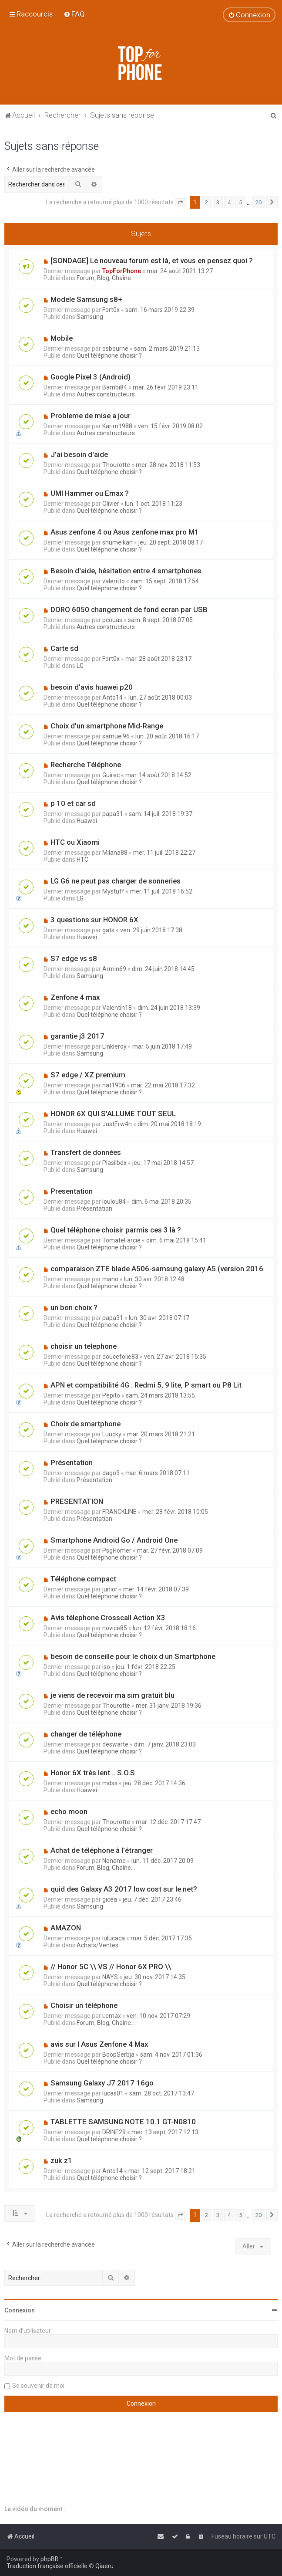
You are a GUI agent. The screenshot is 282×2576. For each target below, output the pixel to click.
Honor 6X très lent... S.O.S (92, 1772)
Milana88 (115, 852)
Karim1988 (117, 426)
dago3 (111, 1472)
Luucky (111, 1434)
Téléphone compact (83, 1578)
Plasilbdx (114, 1162)
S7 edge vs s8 (73, 958)
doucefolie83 (120, 1356)
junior (110, 1589)
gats (108, 930)
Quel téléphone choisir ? (109, 355)
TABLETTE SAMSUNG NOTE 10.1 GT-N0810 (123, 2121)
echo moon (68, 1811)
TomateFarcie (121, 1240)
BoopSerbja (118, 2054)
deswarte (115, 1744)
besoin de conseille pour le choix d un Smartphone (132, 1656)
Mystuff (113, 891)
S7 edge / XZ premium (87, 1074)
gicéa (109, 1899)
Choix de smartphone (85, 1423)
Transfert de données (85, 1152)
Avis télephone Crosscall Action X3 (107, 1617)
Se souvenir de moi (38, 2385)
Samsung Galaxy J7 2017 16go (102, 2082)
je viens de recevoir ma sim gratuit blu (112, 1695)
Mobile (61, 338)
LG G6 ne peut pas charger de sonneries (115, 881)
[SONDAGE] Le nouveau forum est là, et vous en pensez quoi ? (151, 260)
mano (110, 1279)
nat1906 (113, 1085)
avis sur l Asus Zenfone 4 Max (99, 2044)
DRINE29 (114, 2132)
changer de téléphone (85, 1734)
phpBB (49, 2559)
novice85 (114, 1628)
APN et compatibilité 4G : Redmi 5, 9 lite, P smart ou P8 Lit (146, 1385)
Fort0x (111, 309)
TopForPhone (121, 270)
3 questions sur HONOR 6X (94, 919)
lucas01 (113, 2093)
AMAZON (65, 1927)
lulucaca (113, 1938)
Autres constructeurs (106, 394)
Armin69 (114, 968)
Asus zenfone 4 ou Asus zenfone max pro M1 (124, 532)
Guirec (111, 775)
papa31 (112, 813)
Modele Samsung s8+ (86, 299)
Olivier (110, 503)
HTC (82, 859)
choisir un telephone (83, 1346)
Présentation (94, 1208)
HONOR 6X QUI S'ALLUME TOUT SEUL (113, 1113)
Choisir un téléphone (84, 2005)
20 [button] (258, 202)
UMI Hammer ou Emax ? (89, 493)
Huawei (87, 820)
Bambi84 (114, 387)
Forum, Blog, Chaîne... (106, 277)
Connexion (19, 2310)
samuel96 (116, 736)
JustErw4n (117, 1123)
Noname (114, 1860)
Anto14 (112, 697)
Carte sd (64, 648)
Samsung (90, 316)
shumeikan (117, 542)
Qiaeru (104, 2565)
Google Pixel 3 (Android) (90, 376)
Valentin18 (117, 1007)
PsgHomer (116, 1550)
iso (106, 1666)
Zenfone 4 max (75, 997)
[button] (180, 202)
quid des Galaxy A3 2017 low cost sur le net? (123, 1889)
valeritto (113, 581)
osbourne (115, 348)
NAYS (110, 1976)
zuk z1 (61, 2160)
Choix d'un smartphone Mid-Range (106, 725)
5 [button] (240, 202)
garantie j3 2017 (77, 1036)
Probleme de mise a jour (90, 415)
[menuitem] (74, 13)
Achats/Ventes (97, 1945)
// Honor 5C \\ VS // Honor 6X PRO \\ (110, 1966)
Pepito (111, 1395)
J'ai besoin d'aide (79, 454)
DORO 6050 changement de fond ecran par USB (129, 609)
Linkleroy (114, 1046)
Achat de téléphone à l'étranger (101, 1850)
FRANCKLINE (119, 1511)
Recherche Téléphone (85, 764)
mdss (110, 1783)
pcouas (112, 619)
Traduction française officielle (47, 2565)
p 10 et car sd (73, 803)
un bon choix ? (73, 1307)
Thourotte (116, 464)
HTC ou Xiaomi (75, 842)
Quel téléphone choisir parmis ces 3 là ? (115, 1229)
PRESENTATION (76, 1501)
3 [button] (217, 202)
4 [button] (229, 202)
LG (80, 665)
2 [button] (206, 202)
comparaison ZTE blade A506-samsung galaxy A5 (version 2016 (156, 1268)
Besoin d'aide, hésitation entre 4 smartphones (125, 570)
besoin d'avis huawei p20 (91, 687)
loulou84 (114, 1201)
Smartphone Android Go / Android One (114, 1540)
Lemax (111, 2015)
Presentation (71, 1191)
